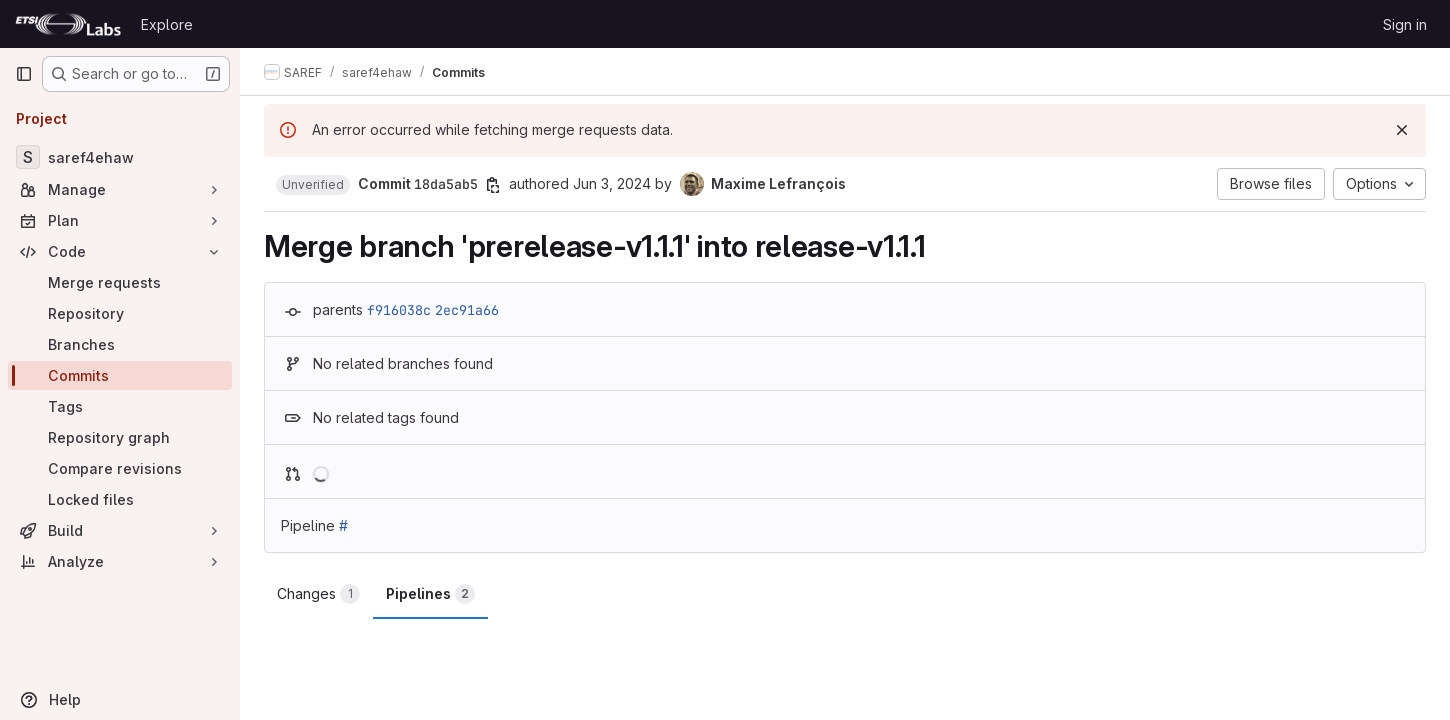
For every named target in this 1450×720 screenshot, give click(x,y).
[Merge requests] (120, 282)
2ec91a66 (467, 310)
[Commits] (120, 375)
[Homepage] (68, 24)
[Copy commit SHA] (493, 185)
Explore (167, 24)
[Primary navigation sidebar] (24, 74)
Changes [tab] (318, 594)
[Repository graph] (120, 437)
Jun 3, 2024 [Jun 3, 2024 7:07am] (612, 183)
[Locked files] (120, 499)
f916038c (399, 310)
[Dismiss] (1402, 130)
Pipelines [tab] (430, 594)
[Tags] (120, 406)
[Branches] (120, 344)
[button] (313, 185)
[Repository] (120, 313)
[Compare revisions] (120, 468)
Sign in (1405, 24)
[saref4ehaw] (120, 157)
